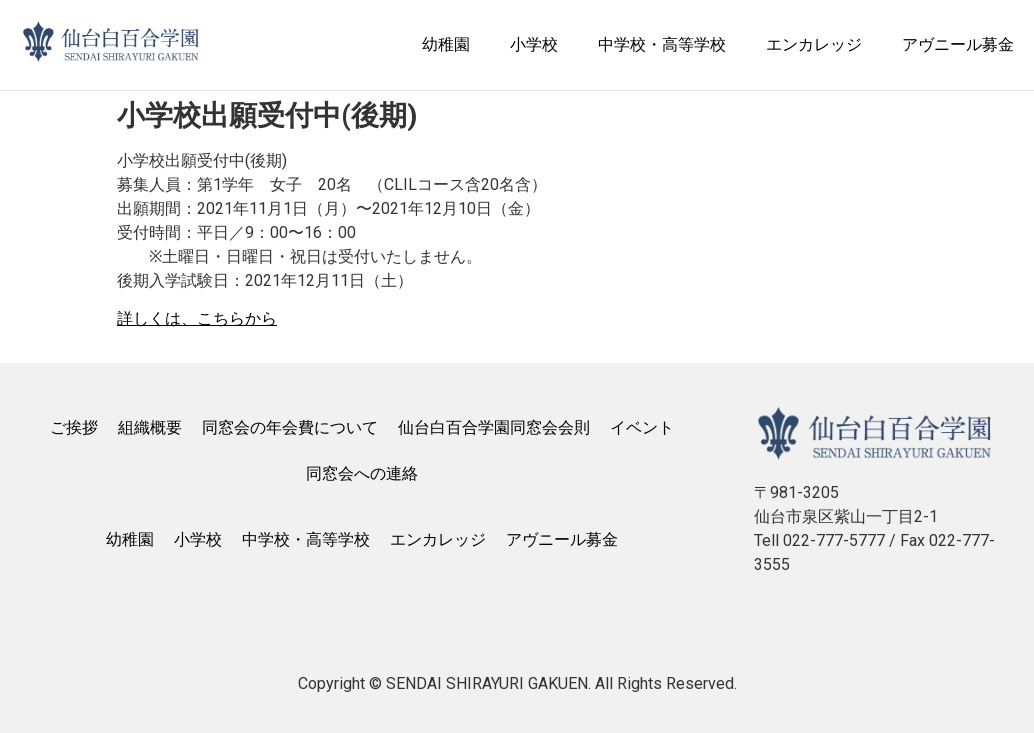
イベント (642, 427)
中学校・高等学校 (662, 44)
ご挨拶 (74, 427)
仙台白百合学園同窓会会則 (494, 427)
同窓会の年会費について (290, 427)
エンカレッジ (814, 44)
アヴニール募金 (958, 44)
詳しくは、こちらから (197, 318)
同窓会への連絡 (362, 473)
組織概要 (150, 427)
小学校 (534, 44)
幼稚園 (446, 44)
